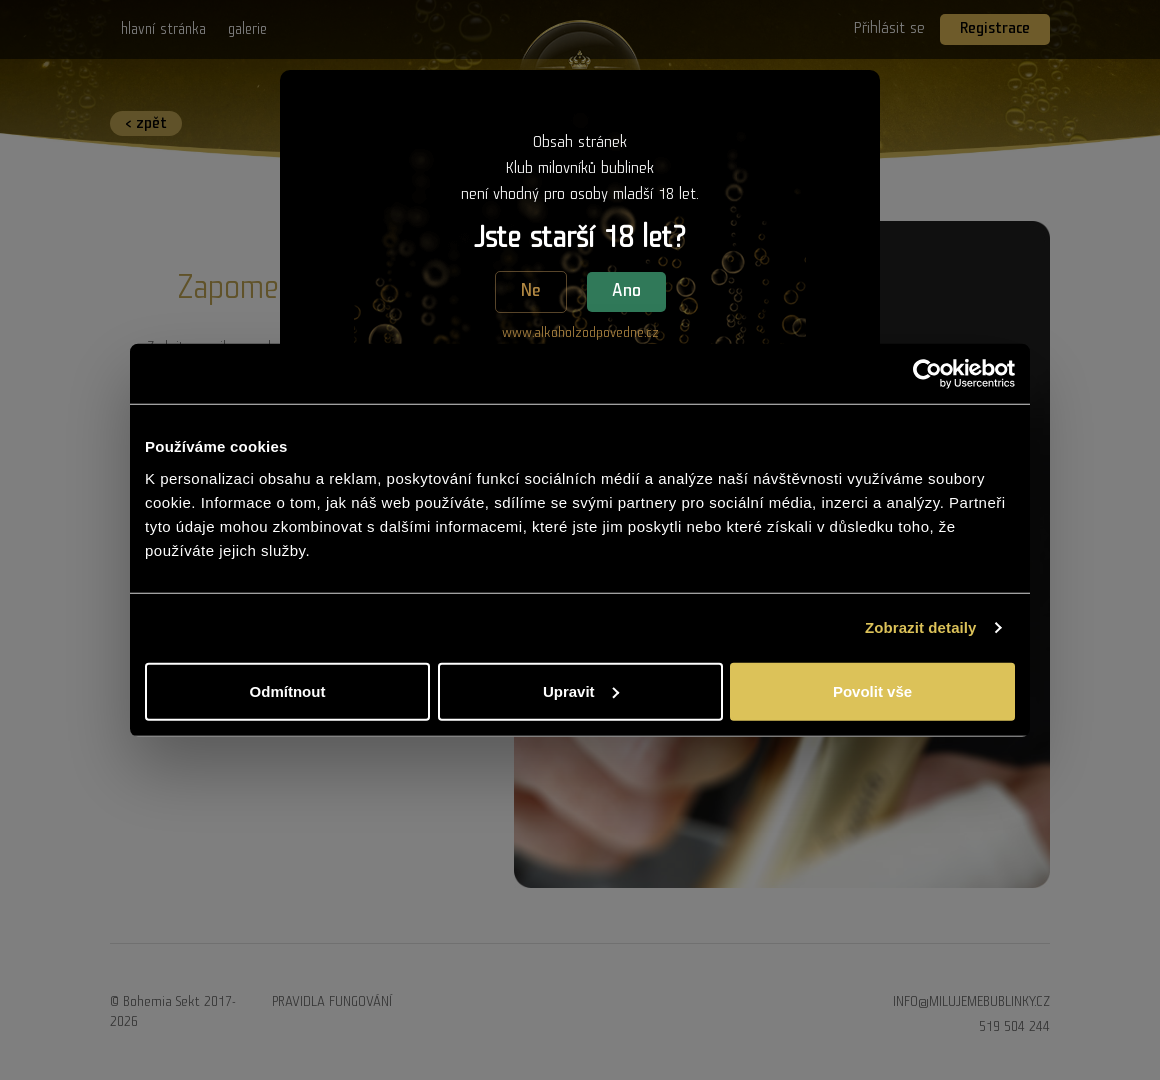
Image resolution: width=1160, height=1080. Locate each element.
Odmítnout (288, 690)
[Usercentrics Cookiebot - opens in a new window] (927, 374)
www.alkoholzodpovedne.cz (580, 333)
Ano (626, 291)
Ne (531, 291)
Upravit (581, 690)
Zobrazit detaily (921, 627)
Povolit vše (872, 690)
